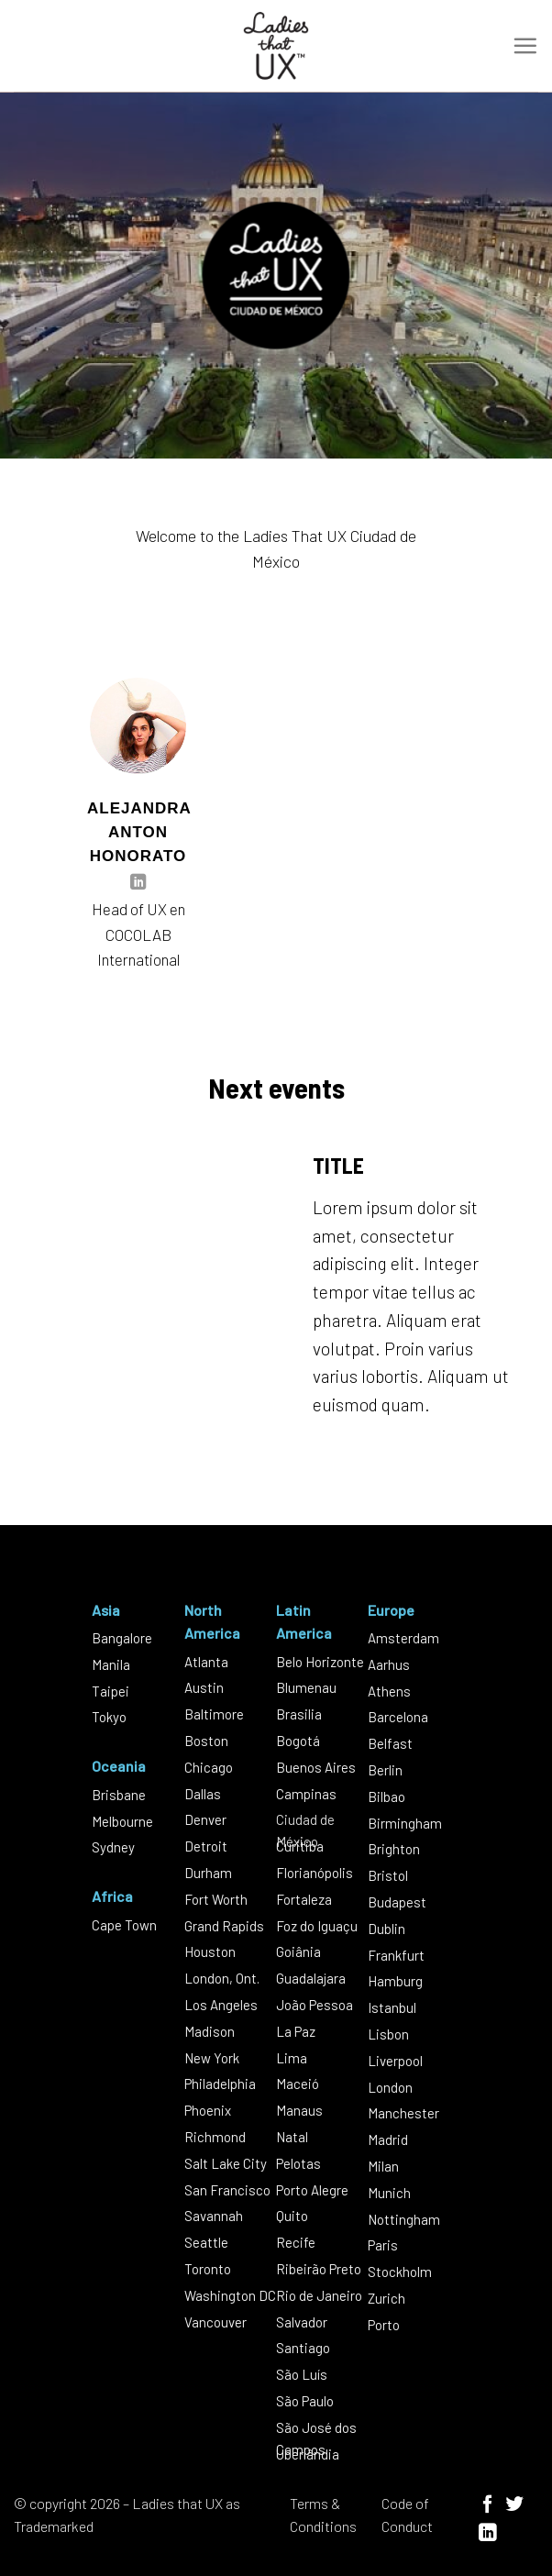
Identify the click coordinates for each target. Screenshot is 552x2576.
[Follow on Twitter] (514, 2505)
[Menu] (525, 45)
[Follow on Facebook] (488, 2505)
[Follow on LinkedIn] (138, 883)
